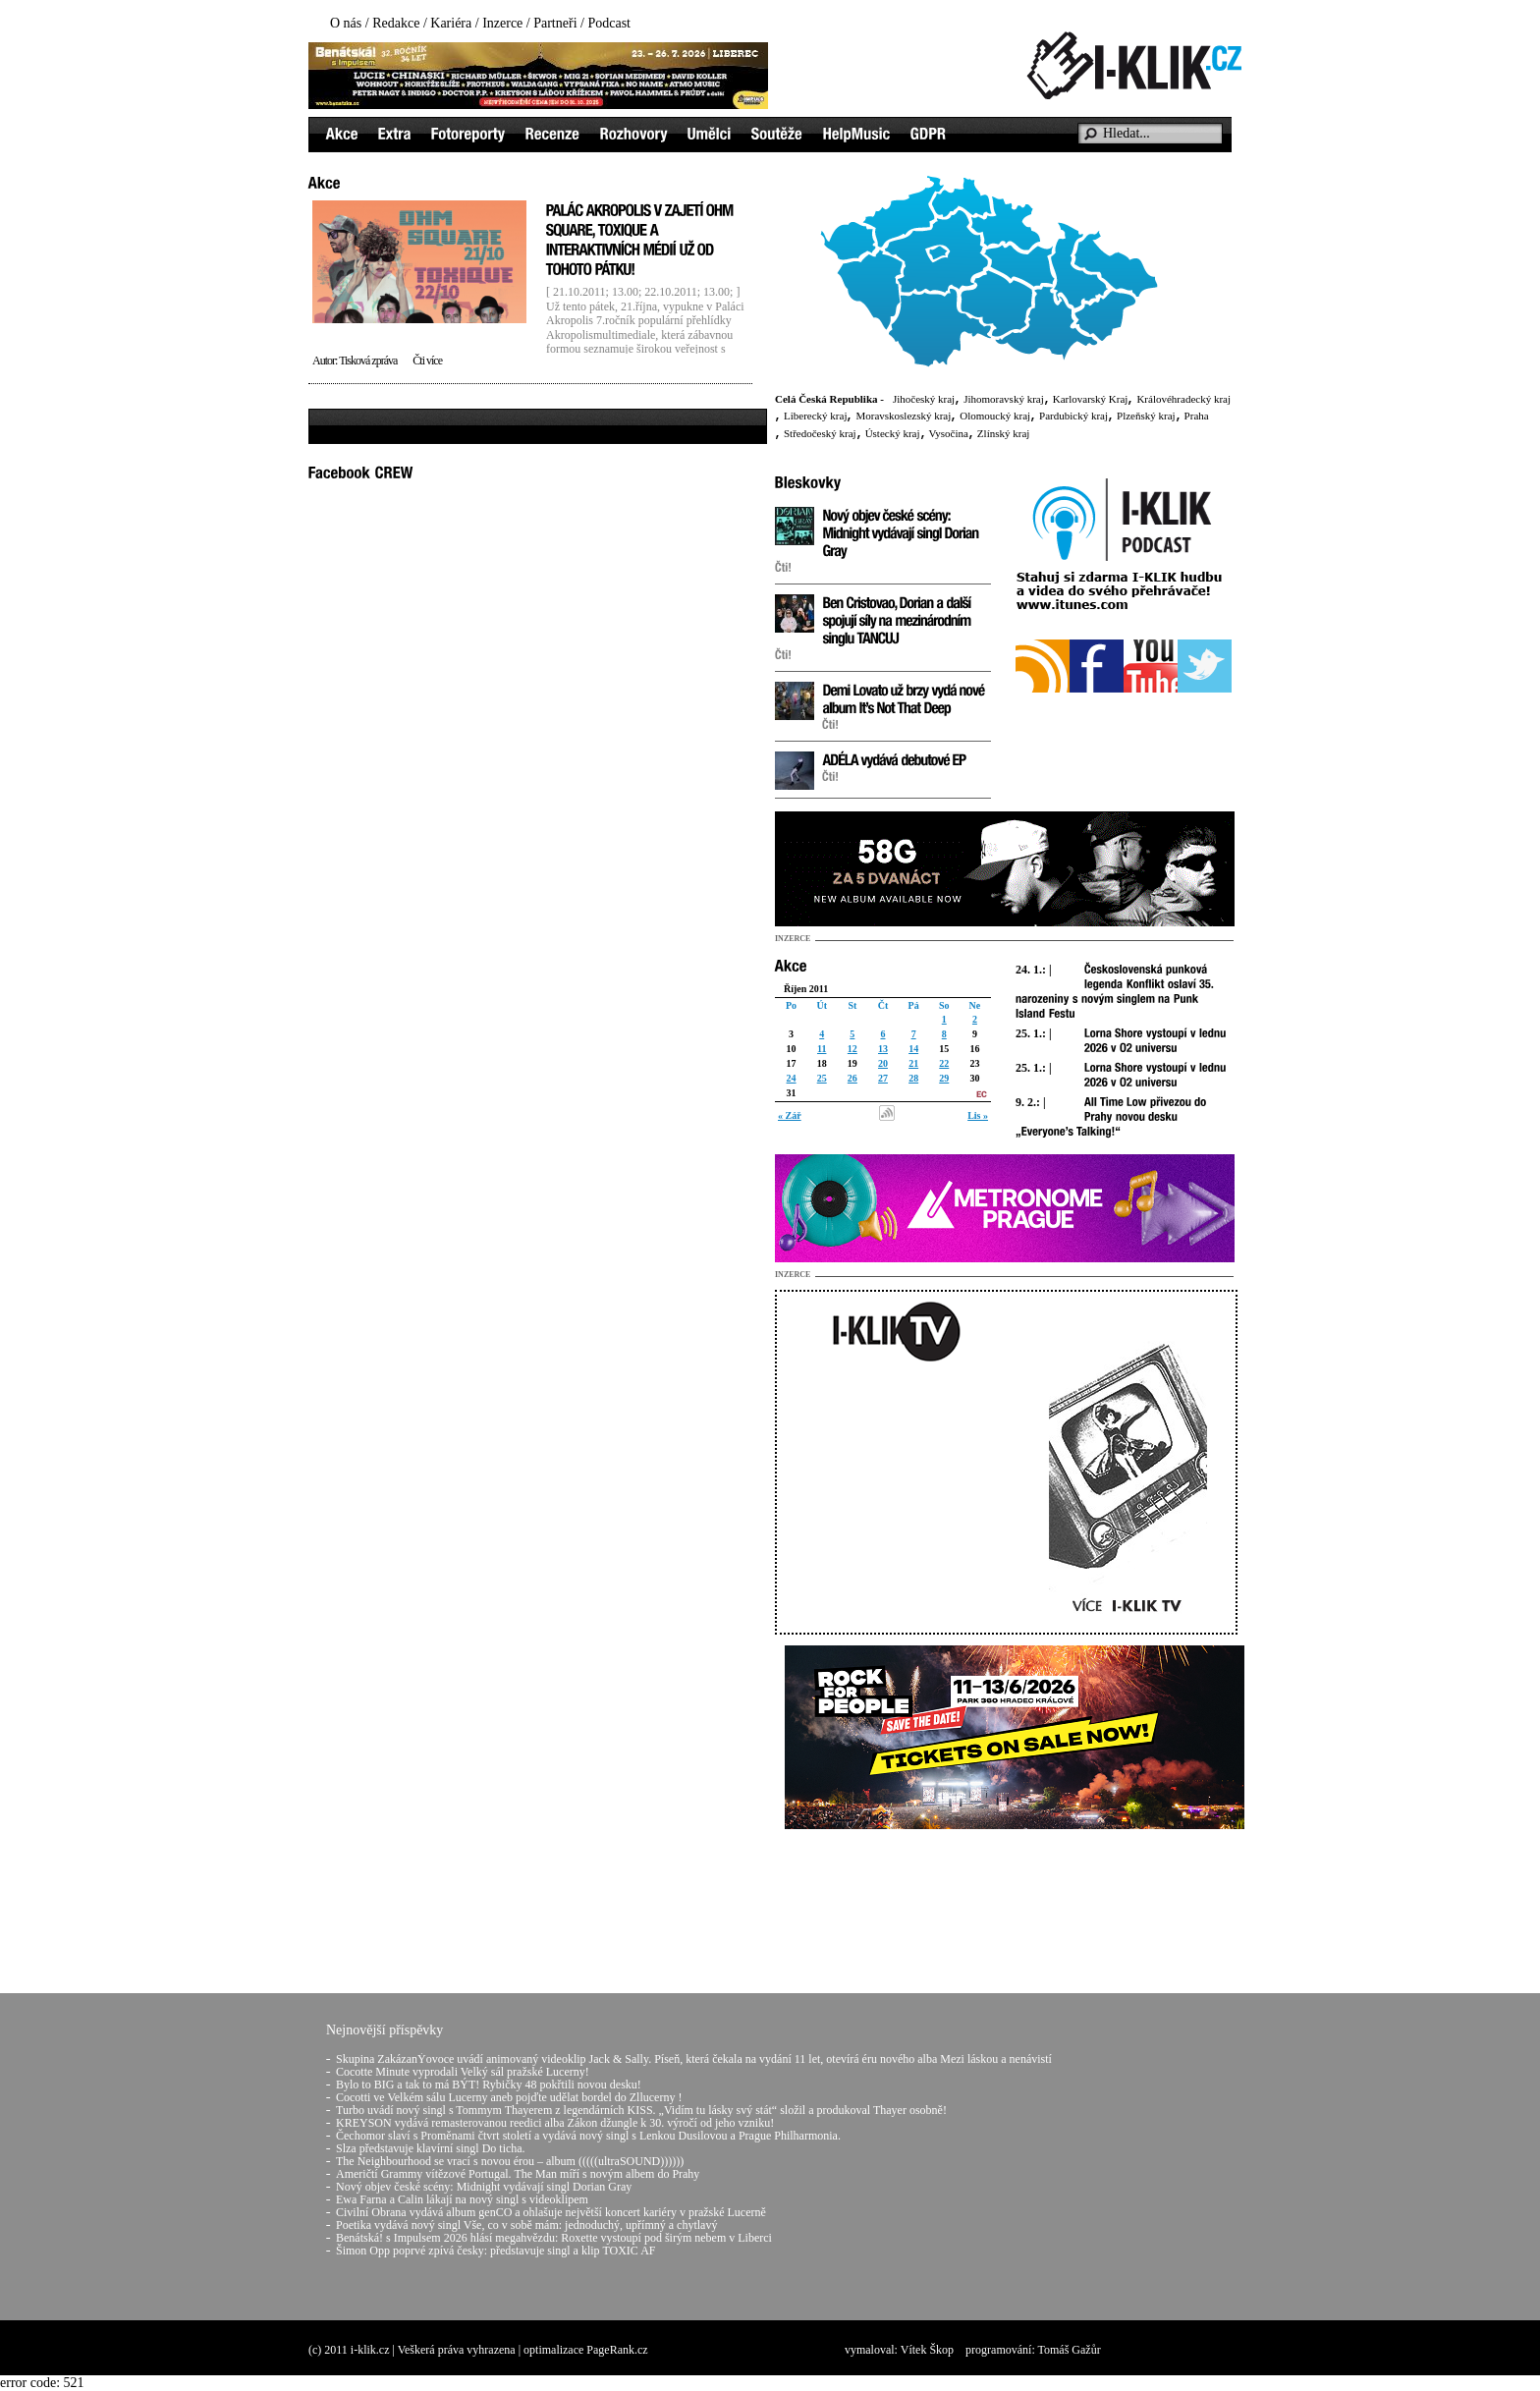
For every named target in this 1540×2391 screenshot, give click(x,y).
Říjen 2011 (806, 988)
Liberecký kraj (815, 415)
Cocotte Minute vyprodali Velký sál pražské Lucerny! (462, 2072)
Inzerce (502, 23)
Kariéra (450, 23)
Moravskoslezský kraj (903, 415)
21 (913, 1063)
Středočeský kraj (820, 433)
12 (852, 1048)
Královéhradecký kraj (1183, 399)
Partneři (555, 23)
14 (913, 1048)
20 (883, 1063)
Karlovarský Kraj (1090, 399)
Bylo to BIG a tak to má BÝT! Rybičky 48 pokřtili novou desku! (488, 2084)
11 (821, 1048)
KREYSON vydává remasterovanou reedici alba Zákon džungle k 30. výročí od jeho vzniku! (555, 2123)
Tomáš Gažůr (1069, 2350)
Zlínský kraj (1003, 433)
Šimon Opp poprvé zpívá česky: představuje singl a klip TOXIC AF (496, 2250)
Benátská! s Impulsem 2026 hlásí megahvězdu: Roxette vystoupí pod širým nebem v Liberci (554, 2238)
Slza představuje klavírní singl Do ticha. (430, 2148)
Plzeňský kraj (1146, 415)
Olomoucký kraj (995, 415)
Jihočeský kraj (924, 399)
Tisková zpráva (368, 360)
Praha (1196, 415)
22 (944, 1063)
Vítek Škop (927, 2350)
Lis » (977, 1115)
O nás (345, 23)
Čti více (427, 360)
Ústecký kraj (892, 433)
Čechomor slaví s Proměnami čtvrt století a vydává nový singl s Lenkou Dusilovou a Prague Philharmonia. (588, 2135)
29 (944, 1078)
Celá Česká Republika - (829, 399)
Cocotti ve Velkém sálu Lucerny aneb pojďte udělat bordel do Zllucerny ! (509, 2097)
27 (883, 1078)
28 (913, 1078)
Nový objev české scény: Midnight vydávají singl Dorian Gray (484, 2187)
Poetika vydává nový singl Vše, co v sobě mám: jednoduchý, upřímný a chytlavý (526, 2225)
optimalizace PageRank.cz (585, 2350)
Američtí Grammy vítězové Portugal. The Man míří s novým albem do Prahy (517, 2174)
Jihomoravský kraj (1003, 399)
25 (822, 1078)
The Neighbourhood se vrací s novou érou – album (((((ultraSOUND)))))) (510, 2161)
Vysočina (948, 433)
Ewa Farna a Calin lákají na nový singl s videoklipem (462, 2199)
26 (852, 1078)
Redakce (395, 23)
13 (883, 1048)
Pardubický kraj (1073, 415)
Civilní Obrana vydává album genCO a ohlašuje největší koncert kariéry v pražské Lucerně (551, 2212)
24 (792, 1078)
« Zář (789, 1115)
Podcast (609, 23)
